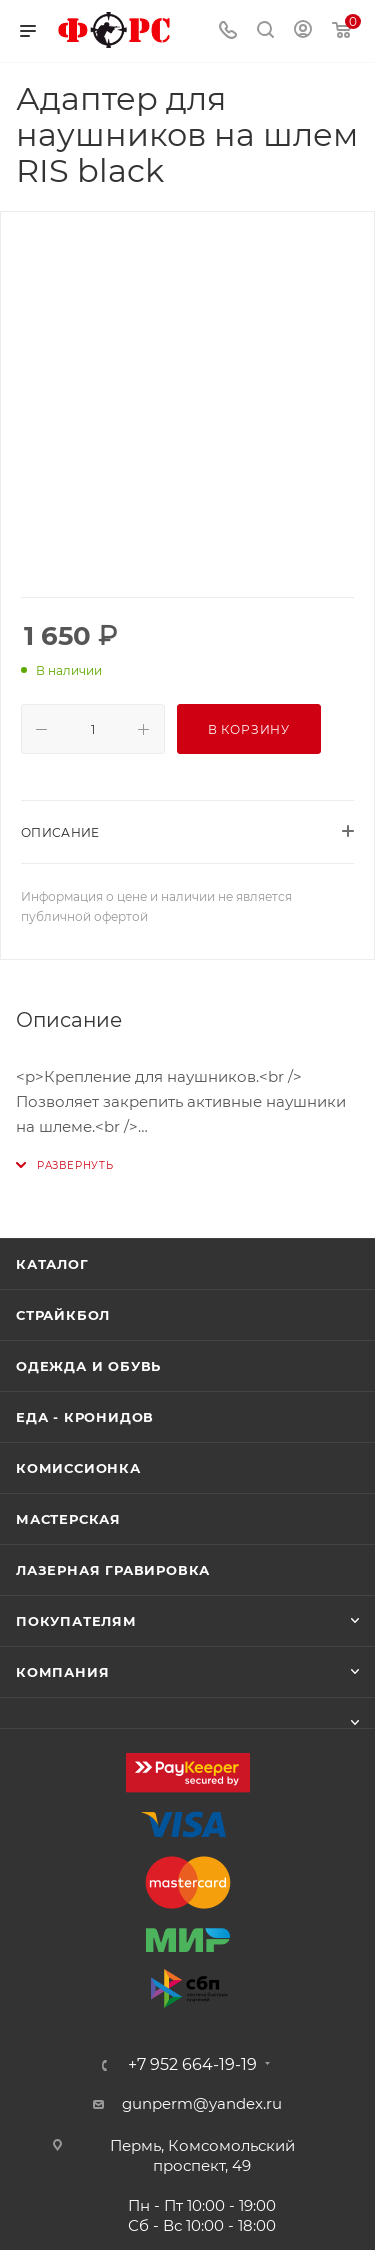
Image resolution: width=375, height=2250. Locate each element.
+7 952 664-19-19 (192, 2065)
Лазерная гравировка (113, 1570)
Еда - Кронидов (85, 1417)
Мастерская (68, 1519)
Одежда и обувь (88, 1366)
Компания (62, 1672)
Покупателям (76, 1621)
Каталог (52, 1264)
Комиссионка (78, 1468)
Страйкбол (63, 1315)
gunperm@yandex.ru (202, 2103)
